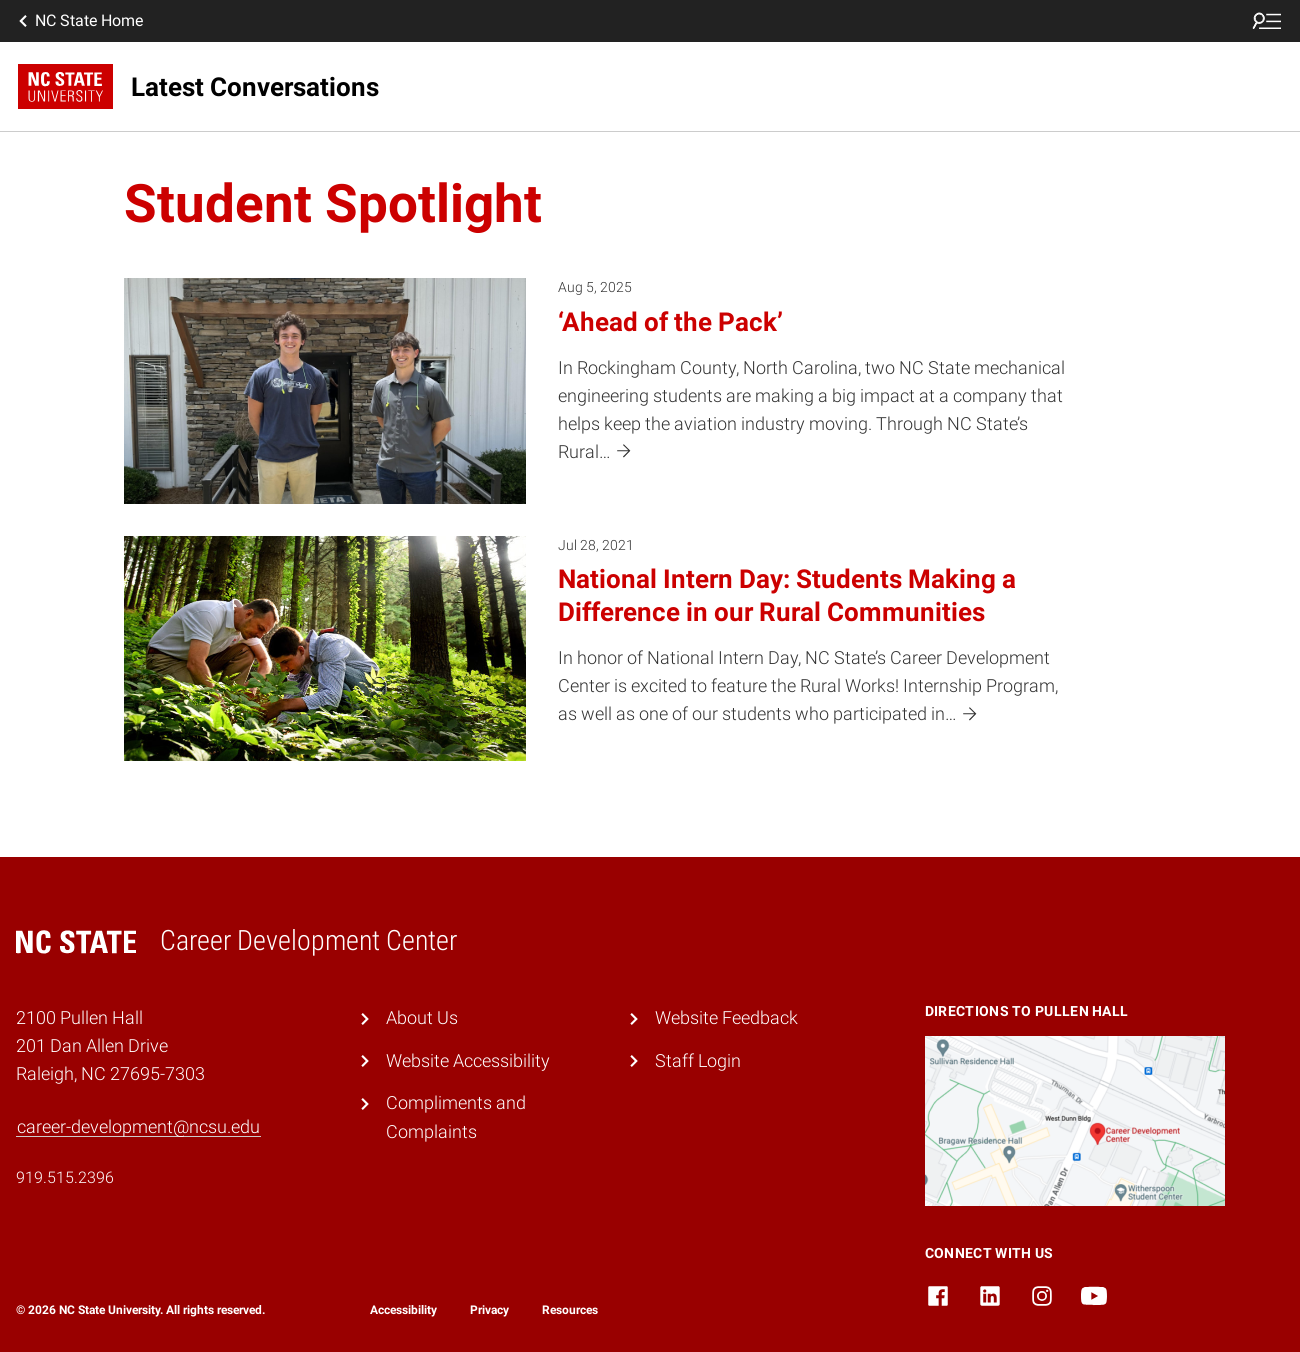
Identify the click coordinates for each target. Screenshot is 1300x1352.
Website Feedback (726, 1018)
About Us (422, 1018)
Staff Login (698, 1061)
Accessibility (403, 1310)
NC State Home (79, 21)
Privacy (489, 1310)
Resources (570, 1310)
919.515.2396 (65, 1177)
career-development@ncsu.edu (138, 1127)
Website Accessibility (468, 1061)
